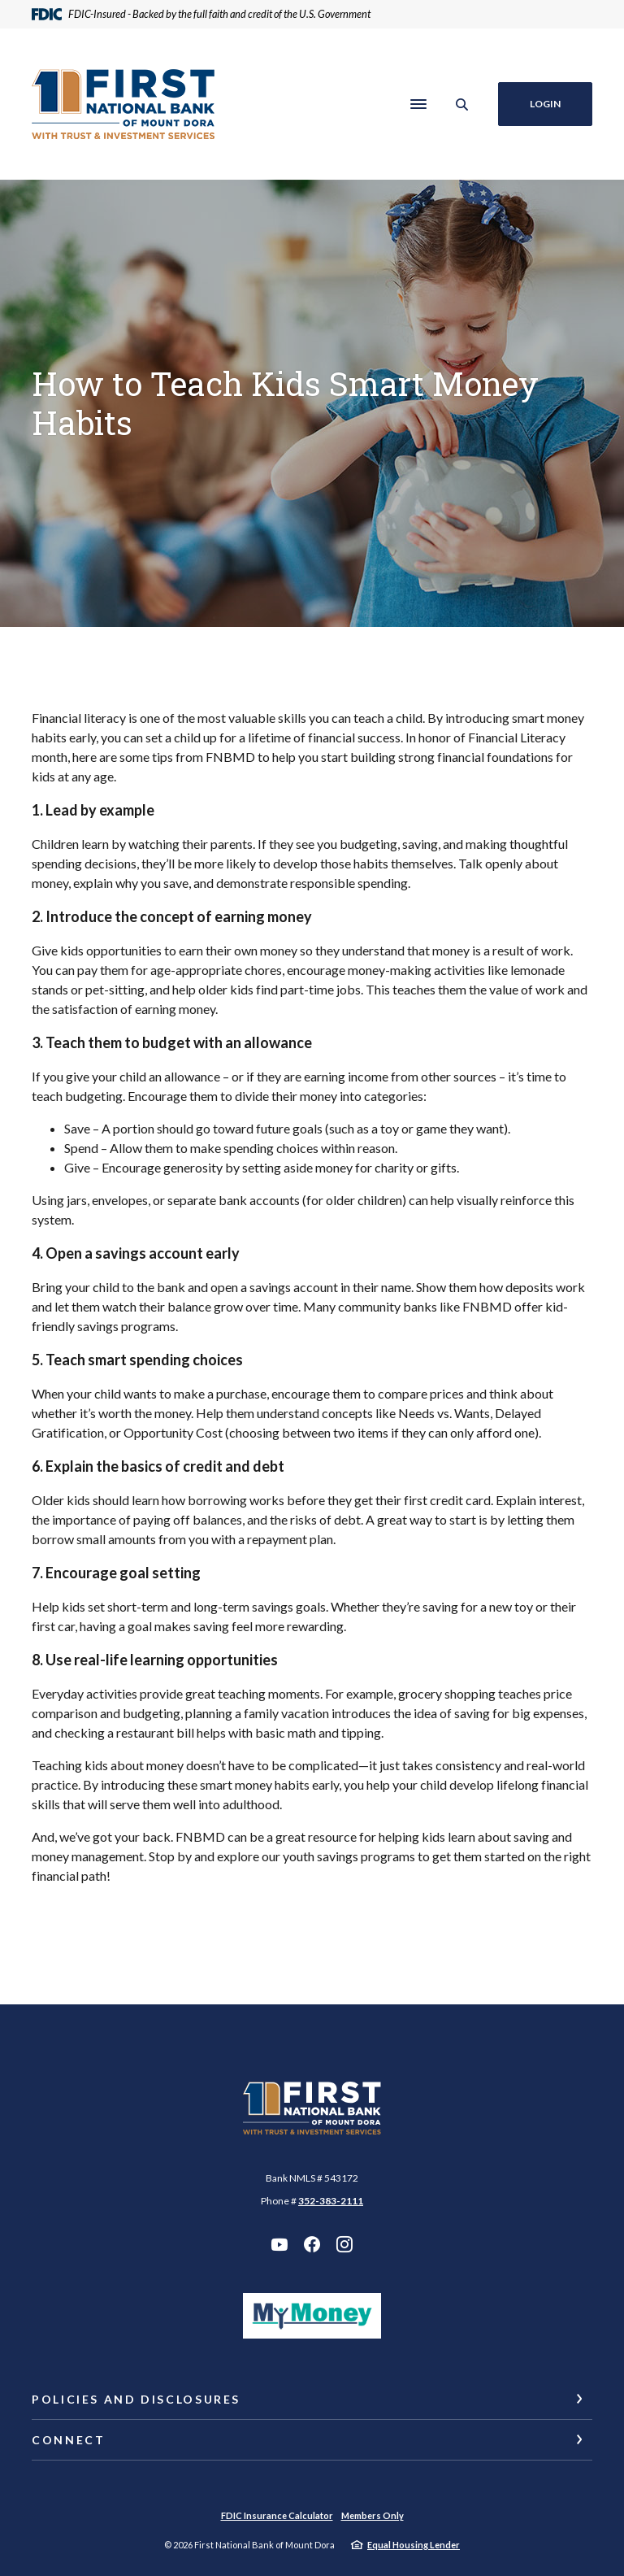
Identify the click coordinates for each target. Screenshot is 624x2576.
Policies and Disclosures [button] (136, 2399)
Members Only (372, 2515)
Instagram (344, 2244)
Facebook (312, 2244)
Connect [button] (68, 2440)
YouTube (279, 2244)
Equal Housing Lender (413, 2544)
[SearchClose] (462, 104)
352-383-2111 (330, 2201)
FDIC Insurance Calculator (277, 2515)
